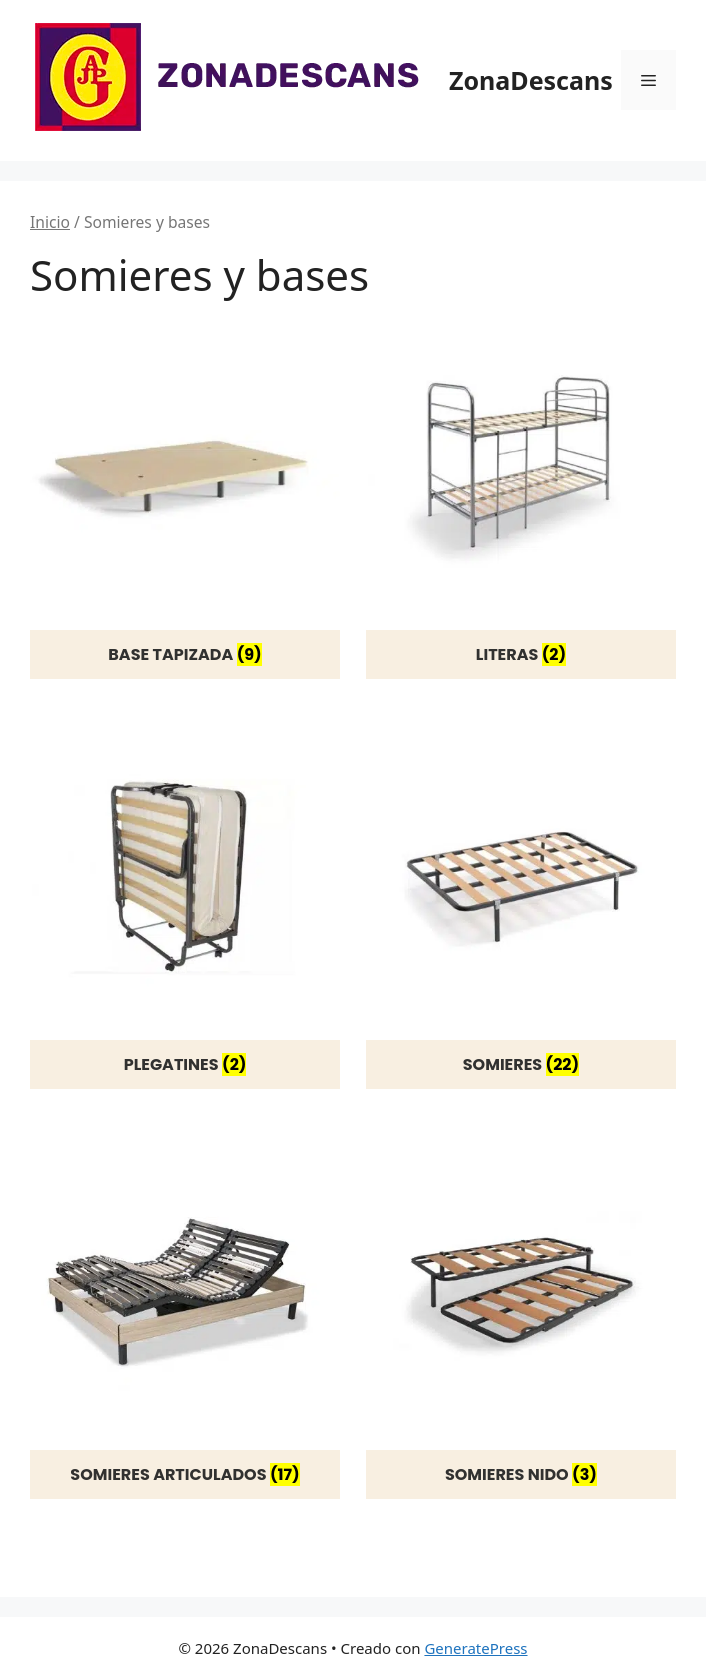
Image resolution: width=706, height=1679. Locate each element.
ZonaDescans (531, 80)
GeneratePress (475, 1648)
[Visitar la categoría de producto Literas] (521, 499)
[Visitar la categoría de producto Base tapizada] (185, 499)
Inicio (50, 222)
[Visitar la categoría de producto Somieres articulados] (185, 1319)
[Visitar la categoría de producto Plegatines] (185, 909)
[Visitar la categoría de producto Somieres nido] (521, 1319)
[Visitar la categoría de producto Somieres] (521, 909)
